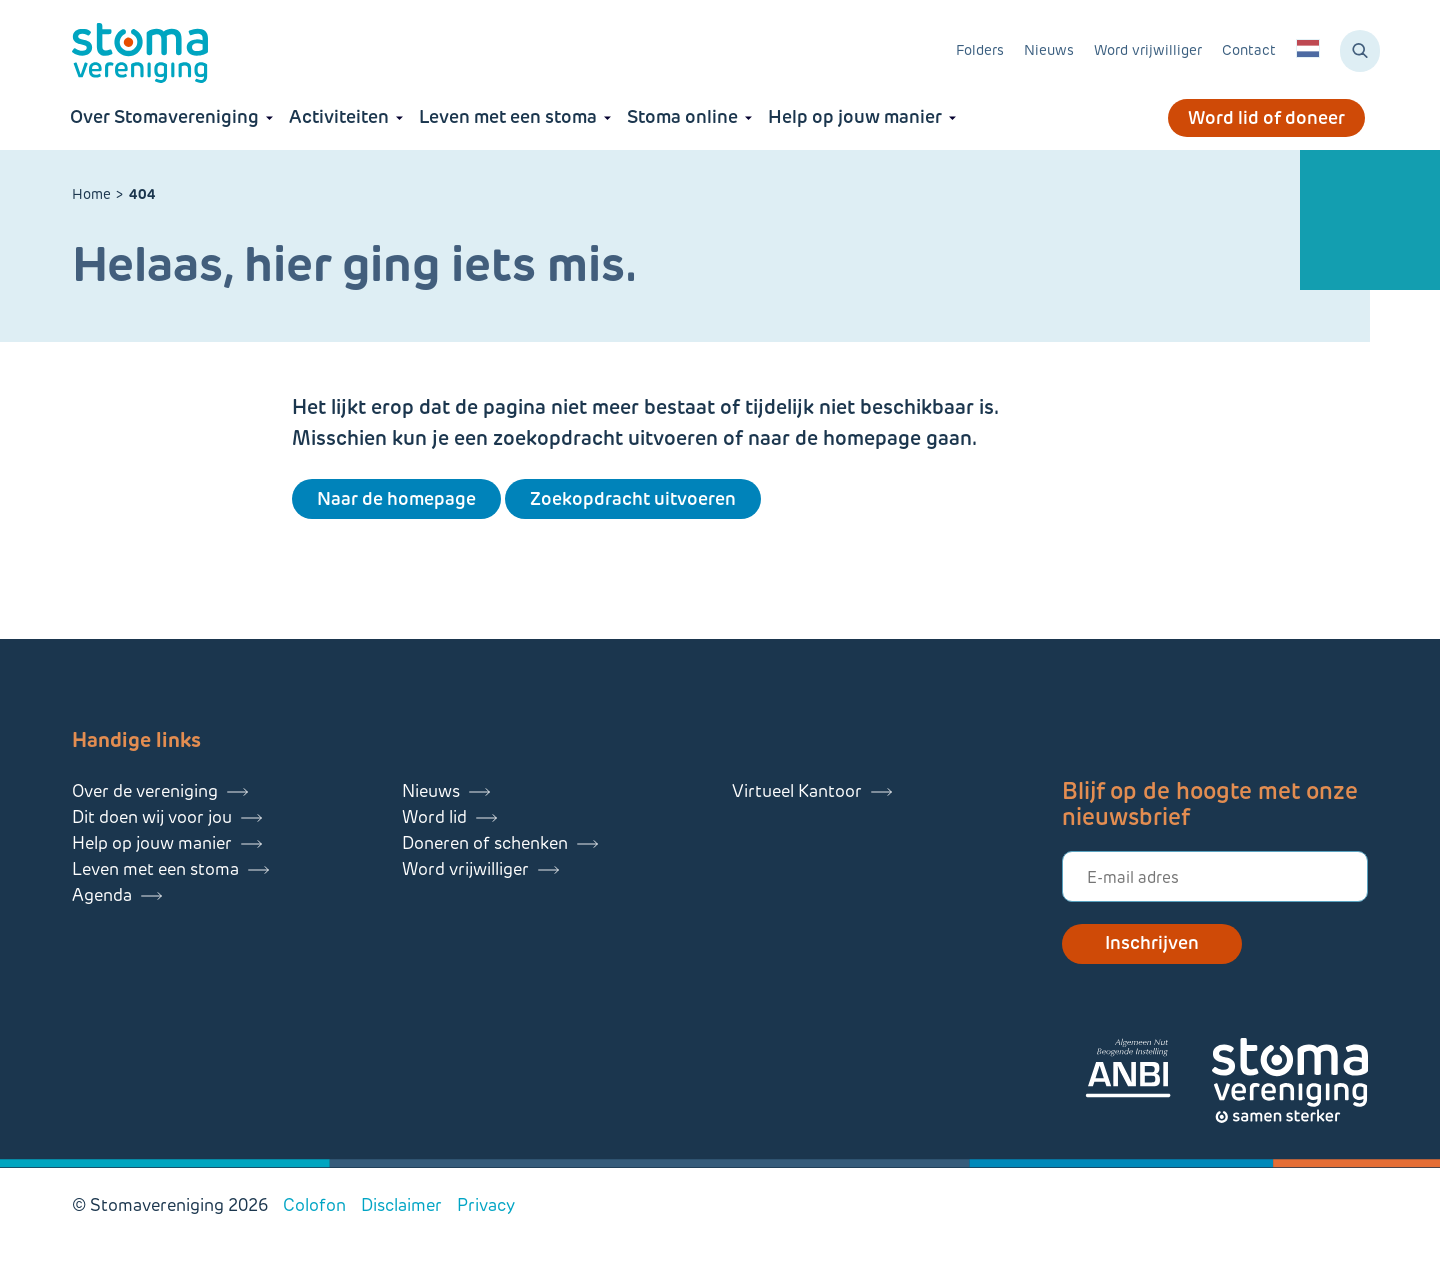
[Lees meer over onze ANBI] (1148, 1071)
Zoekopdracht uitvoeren (633, 499)
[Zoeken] (1360, 51)
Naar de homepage (396, 499)
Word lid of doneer (1266, 118)
